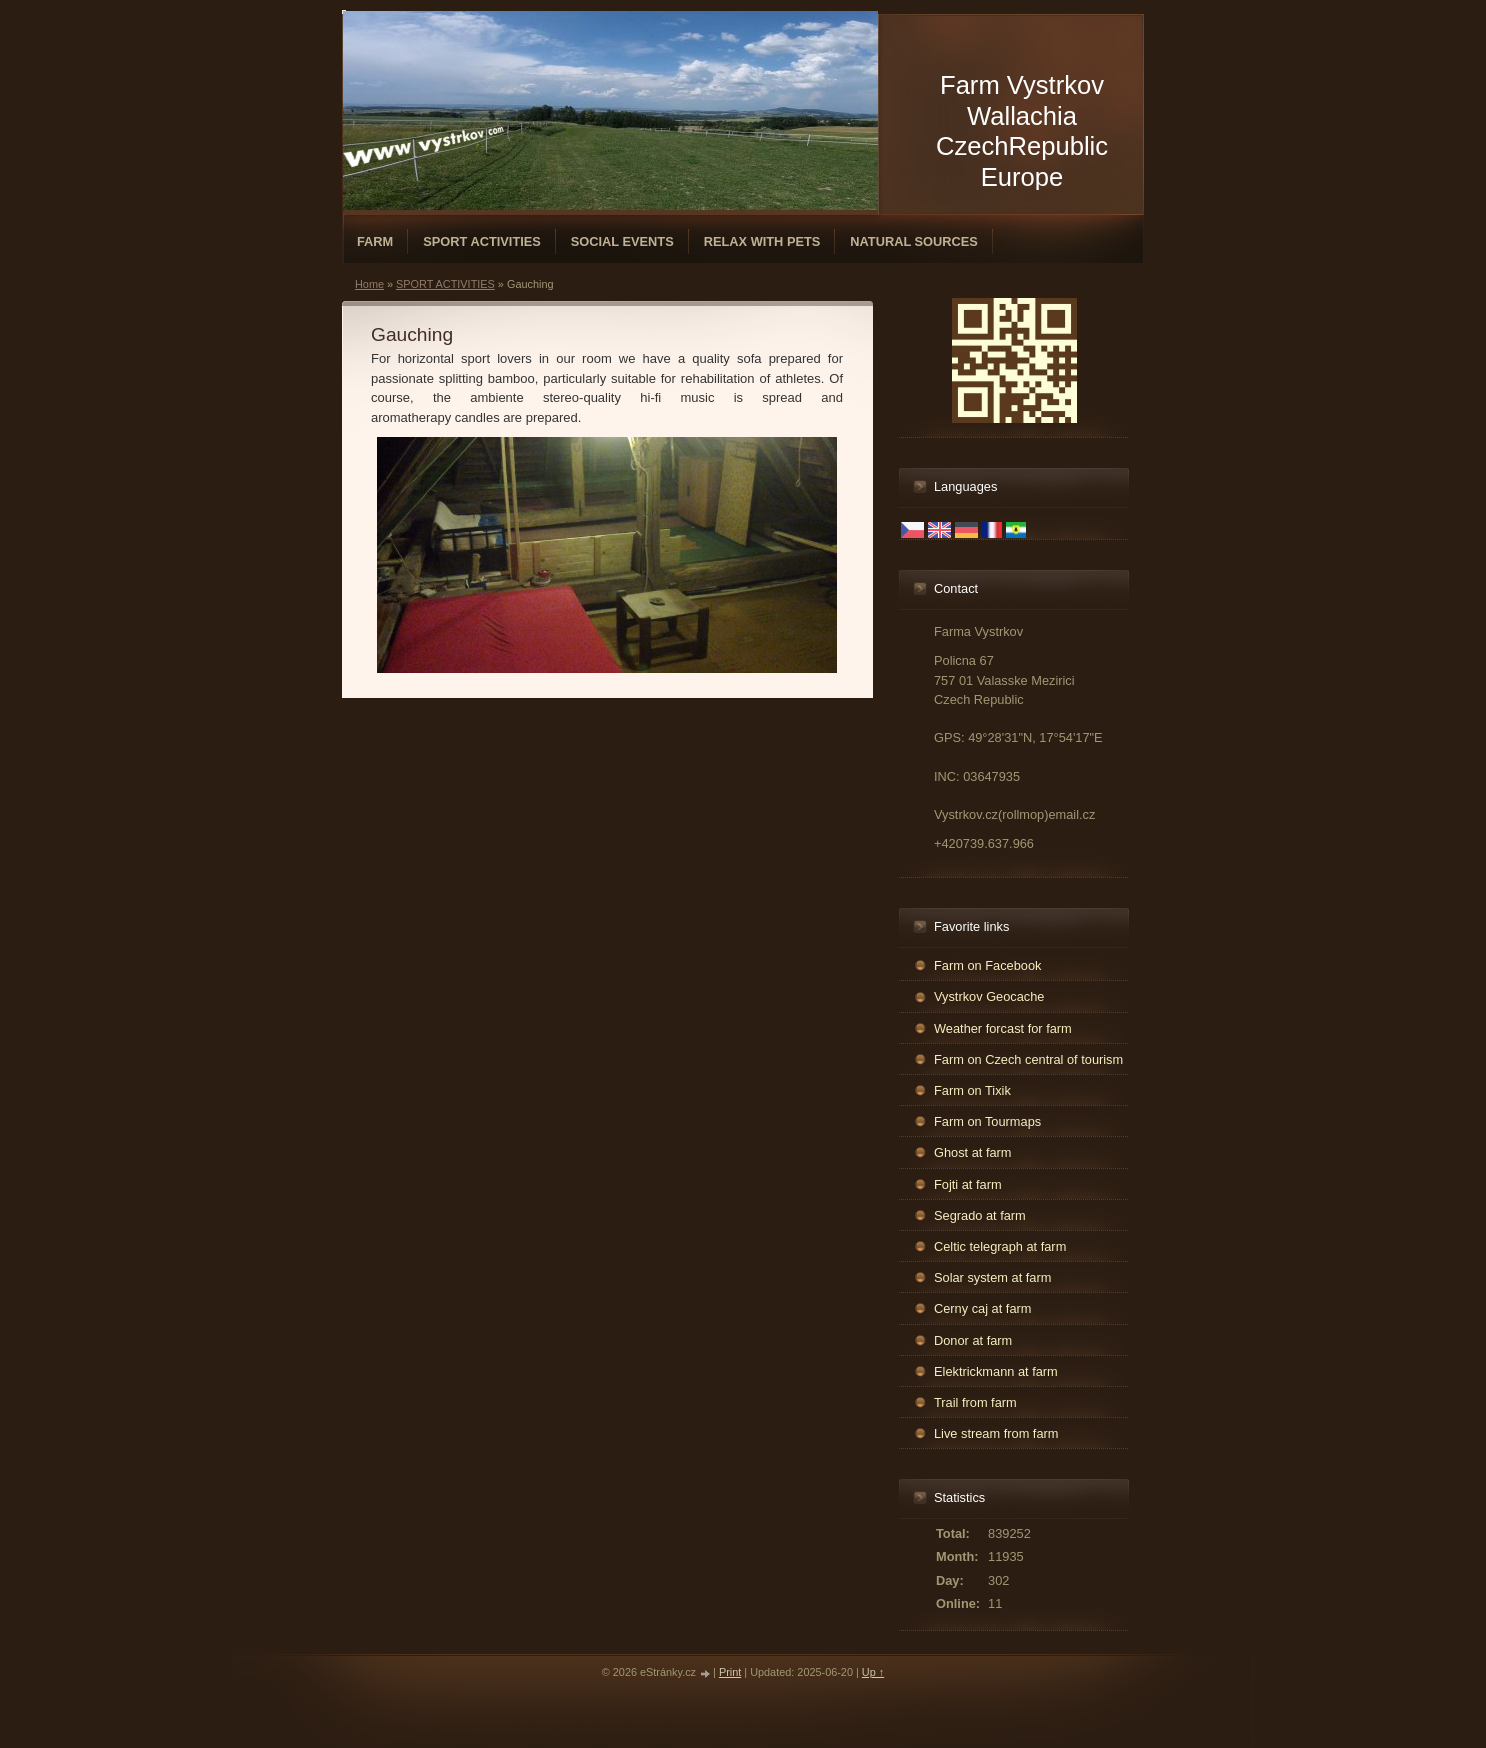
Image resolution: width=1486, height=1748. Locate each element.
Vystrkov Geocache (989, 996)
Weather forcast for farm (1003, 1028)
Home (369, 284)
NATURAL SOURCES (914, 241)
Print (730, 1672)
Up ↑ (873, 1672)
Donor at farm (973, 1340)
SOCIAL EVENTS (622, 241)
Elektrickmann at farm (996, 1371)
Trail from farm (975, 1402)
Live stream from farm (996, 1433)
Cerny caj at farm (982, 1308)
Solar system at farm (992, 1277)
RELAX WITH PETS (762, 241)
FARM (375, 241)
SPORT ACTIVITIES (482, 241)
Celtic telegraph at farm (1000, 1246)
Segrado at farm (980, 1215)
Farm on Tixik (972, 1090)
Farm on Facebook (987, 965)
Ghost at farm (973, 1152)
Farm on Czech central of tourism (1028, 1059)
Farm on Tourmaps (987, 1121)
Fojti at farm (968, 1184)
